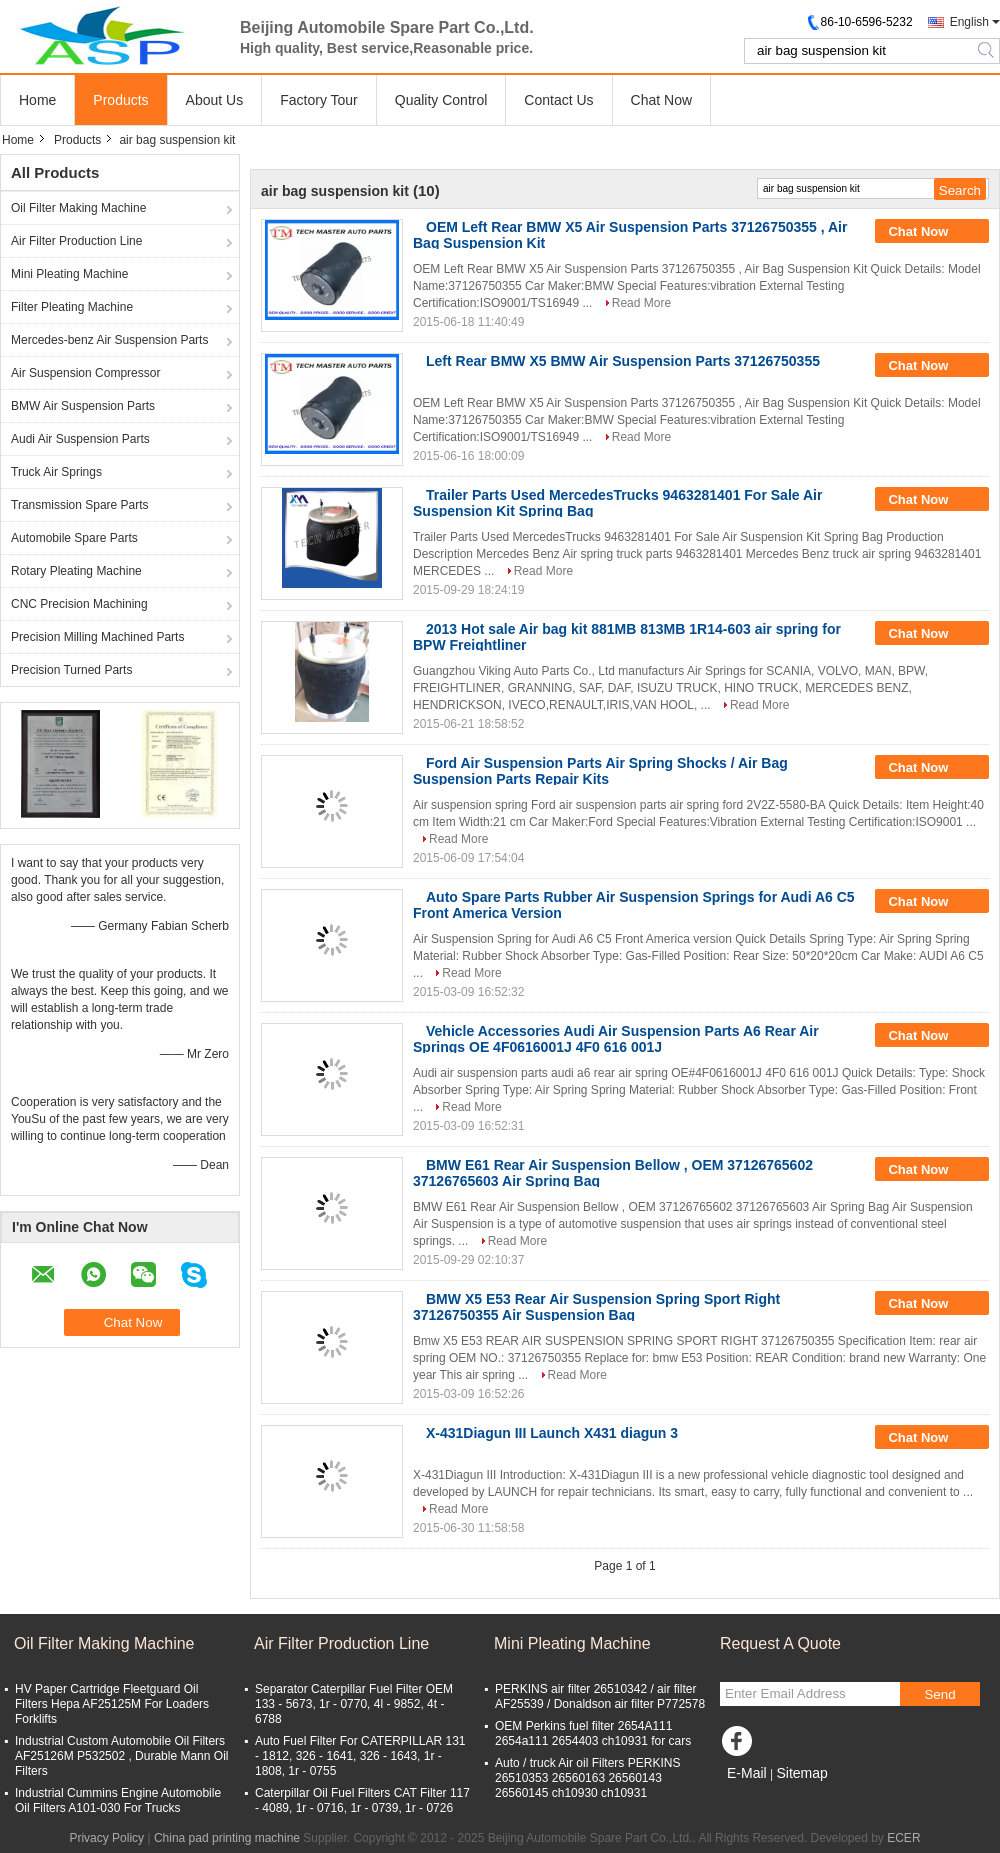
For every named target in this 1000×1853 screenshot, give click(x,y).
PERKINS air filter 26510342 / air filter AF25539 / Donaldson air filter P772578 (600, 1696)
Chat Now (661, 100)
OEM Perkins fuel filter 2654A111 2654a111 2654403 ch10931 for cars (593, 1733)
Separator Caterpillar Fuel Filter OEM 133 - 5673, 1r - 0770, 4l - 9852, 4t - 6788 (354, 1704)
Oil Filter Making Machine (78, 208)
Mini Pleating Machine (69, 274)
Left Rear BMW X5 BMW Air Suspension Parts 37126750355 (623, 361)
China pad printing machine (227, 1838)
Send (939, 1694)
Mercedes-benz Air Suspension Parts (109, 340)
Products (120, 100)
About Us (215, 100)
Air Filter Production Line (76, 241)
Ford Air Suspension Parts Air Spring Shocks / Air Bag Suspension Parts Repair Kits (600, 771)
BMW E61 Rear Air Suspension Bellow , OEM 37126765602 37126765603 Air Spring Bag (613, 1173)
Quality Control (441, 100)
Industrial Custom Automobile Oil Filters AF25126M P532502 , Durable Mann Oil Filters (121, 1756)
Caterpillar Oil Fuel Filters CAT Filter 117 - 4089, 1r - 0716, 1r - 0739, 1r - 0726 (362, 1800)
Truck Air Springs (56, 472)
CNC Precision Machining (79, 604)
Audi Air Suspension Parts (80, 439)
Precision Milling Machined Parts (97, 637)
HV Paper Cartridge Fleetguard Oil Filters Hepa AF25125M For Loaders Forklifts (112, 1704)
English (969, 22)
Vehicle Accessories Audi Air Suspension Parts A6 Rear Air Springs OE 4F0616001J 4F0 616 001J (616, 1039)
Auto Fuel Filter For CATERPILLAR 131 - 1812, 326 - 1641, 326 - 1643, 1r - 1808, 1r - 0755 (360, 1756)
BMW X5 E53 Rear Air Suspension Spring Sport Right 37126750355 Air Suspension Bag (596, 1307)
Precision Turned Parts (71, 670)
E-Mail (747, 1773)
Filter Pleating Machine (72, 307)
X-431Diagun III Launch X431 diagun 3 (552, 1433)
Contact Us (558, 100)
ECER (903, 1838)
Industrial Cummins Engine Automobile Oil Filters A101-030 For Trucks (118, 1800)
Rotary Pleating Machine (76, 571)
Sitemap (801, 1773)
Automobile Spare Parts (74, 538)
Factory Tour (319, 100)
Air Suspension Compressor (85, 373)
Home (37, 100)
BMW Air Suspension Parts (83, 406)
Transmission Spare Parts (80, 505)
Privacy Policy (106, 1838)
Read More (641, 303)
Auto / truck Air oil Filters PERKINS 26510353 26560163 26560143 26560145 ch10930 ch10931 (587, 1778)
